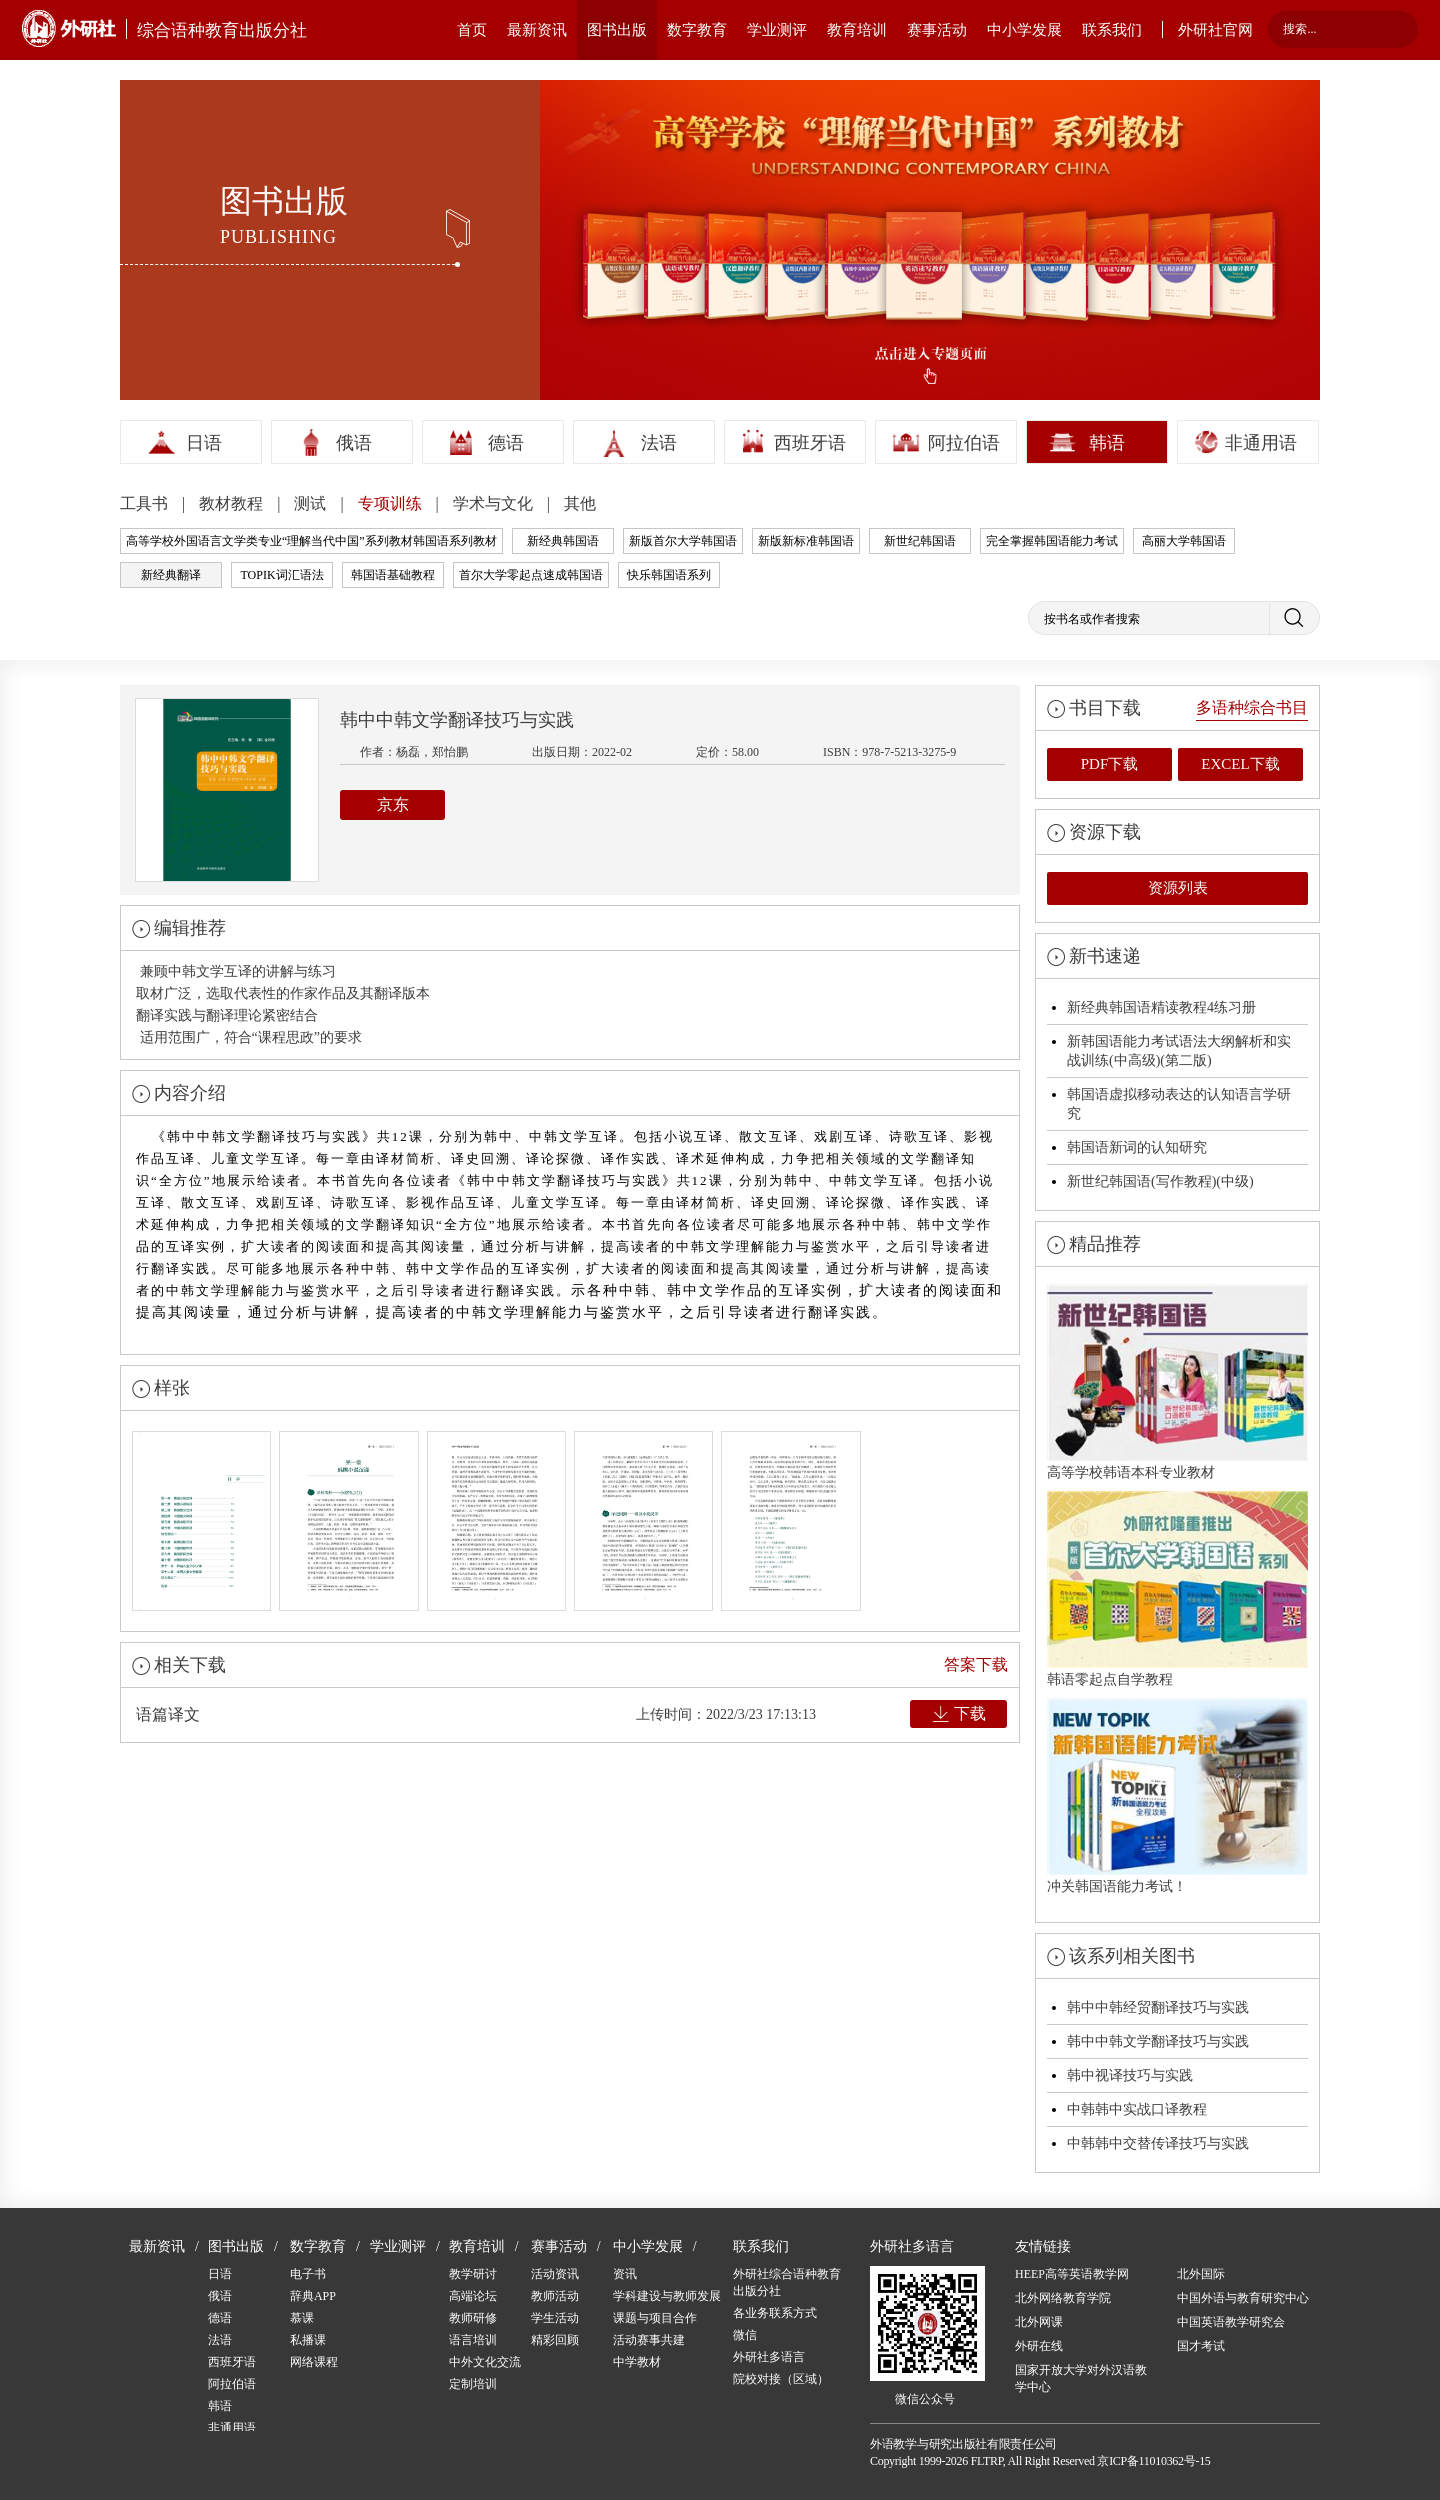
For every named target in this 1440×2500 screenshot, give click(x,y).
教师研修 (473, 2318)
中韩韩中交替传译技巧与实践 (1158, 2143)
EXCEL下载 (1240, 764)
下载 (970, 1713)
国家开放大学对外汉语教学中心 (1081, 2378)
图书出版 (617, 30)
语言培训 (473, 2340)
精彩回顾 (555, 2340)
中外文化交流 (485, 2362)
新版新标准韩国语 (806, 541)
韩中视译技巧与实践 (1130, 2075)
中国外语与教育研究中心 (1243, 2298)
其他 (580, 503)
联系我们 (1112, 30)
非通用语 (1261, 443)
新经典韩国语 (563, 541)
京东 (393, 804)
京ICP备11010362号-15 (1153, 2461)
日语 (204, 443)
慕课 (302, 2318)
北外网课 (1039, 2322)
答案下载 (976, 1664)
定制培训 (473, 2384)
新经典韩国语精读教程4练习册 (1161, 1007)
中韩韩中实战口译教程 (1137, 2109)
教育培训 (857, 30)
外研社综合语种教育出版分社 (787, 2282)
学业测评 (777, 30)
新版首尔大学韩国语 (683, 541)
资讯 (625, 2274)
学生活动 (555, 2318)
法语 (659, 443)
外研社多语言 (769, 2357)
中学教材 (637, 2362)
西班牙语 (810, 443)
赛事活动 (937, 30)
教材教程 (233, 503)
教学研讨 (473, 2274)
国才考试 (1201, 2346)
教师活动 (555, 2296)
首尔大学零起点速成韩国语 (531, 575)
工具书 (146, 503)
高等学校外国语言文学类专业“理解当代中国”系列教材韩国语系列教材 (311, 541)
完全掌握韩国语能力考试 (1052, 541)
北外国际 (1201, 2274)
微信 (745, 2335)
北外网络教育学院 (1063, 2298)
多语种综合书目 (1252, 707)
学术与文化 (495, 503)
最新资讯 (537, 30)
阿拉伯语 (964, 443)
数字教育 (697, 30)
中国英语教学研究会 (1231, 2322)
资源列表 (1178, 888)
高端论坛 (473, 2296)
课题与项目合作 (655, 2318)
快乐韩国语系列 (669, 575)
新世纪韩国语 (920, 541)
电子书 (308, 2274)
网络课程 (314, 2362)
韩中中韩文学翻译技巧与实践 (1158, 2041)
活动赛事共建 (649, 2340)
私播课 (308, 2340)
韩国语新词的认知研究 (1137, 1147)
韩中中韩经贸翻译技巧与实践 (1158, 2007)
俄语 (354, 443)
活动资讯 (555, 2274)
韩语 (1107, 443)
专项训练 (392, 503)
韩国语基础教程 (393, 575)
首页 (472, 30)
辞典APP (313, 2296)
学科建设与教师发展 (667, 2296)
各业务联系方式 (775, 2313)
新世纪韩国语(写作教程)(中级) (1160, 1181)
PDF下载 (1110, 764)
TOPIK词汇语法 (281, 575)
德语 (506, 443)
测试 (312, 503)
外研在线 (1039, 2346)
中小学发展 (1024, 30)
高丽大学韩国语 (1184, 541)
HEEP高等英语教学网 (1072, 2274)
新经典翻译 (171, 575)
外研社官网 (1215, 30)
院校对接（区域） (781, 2379)
